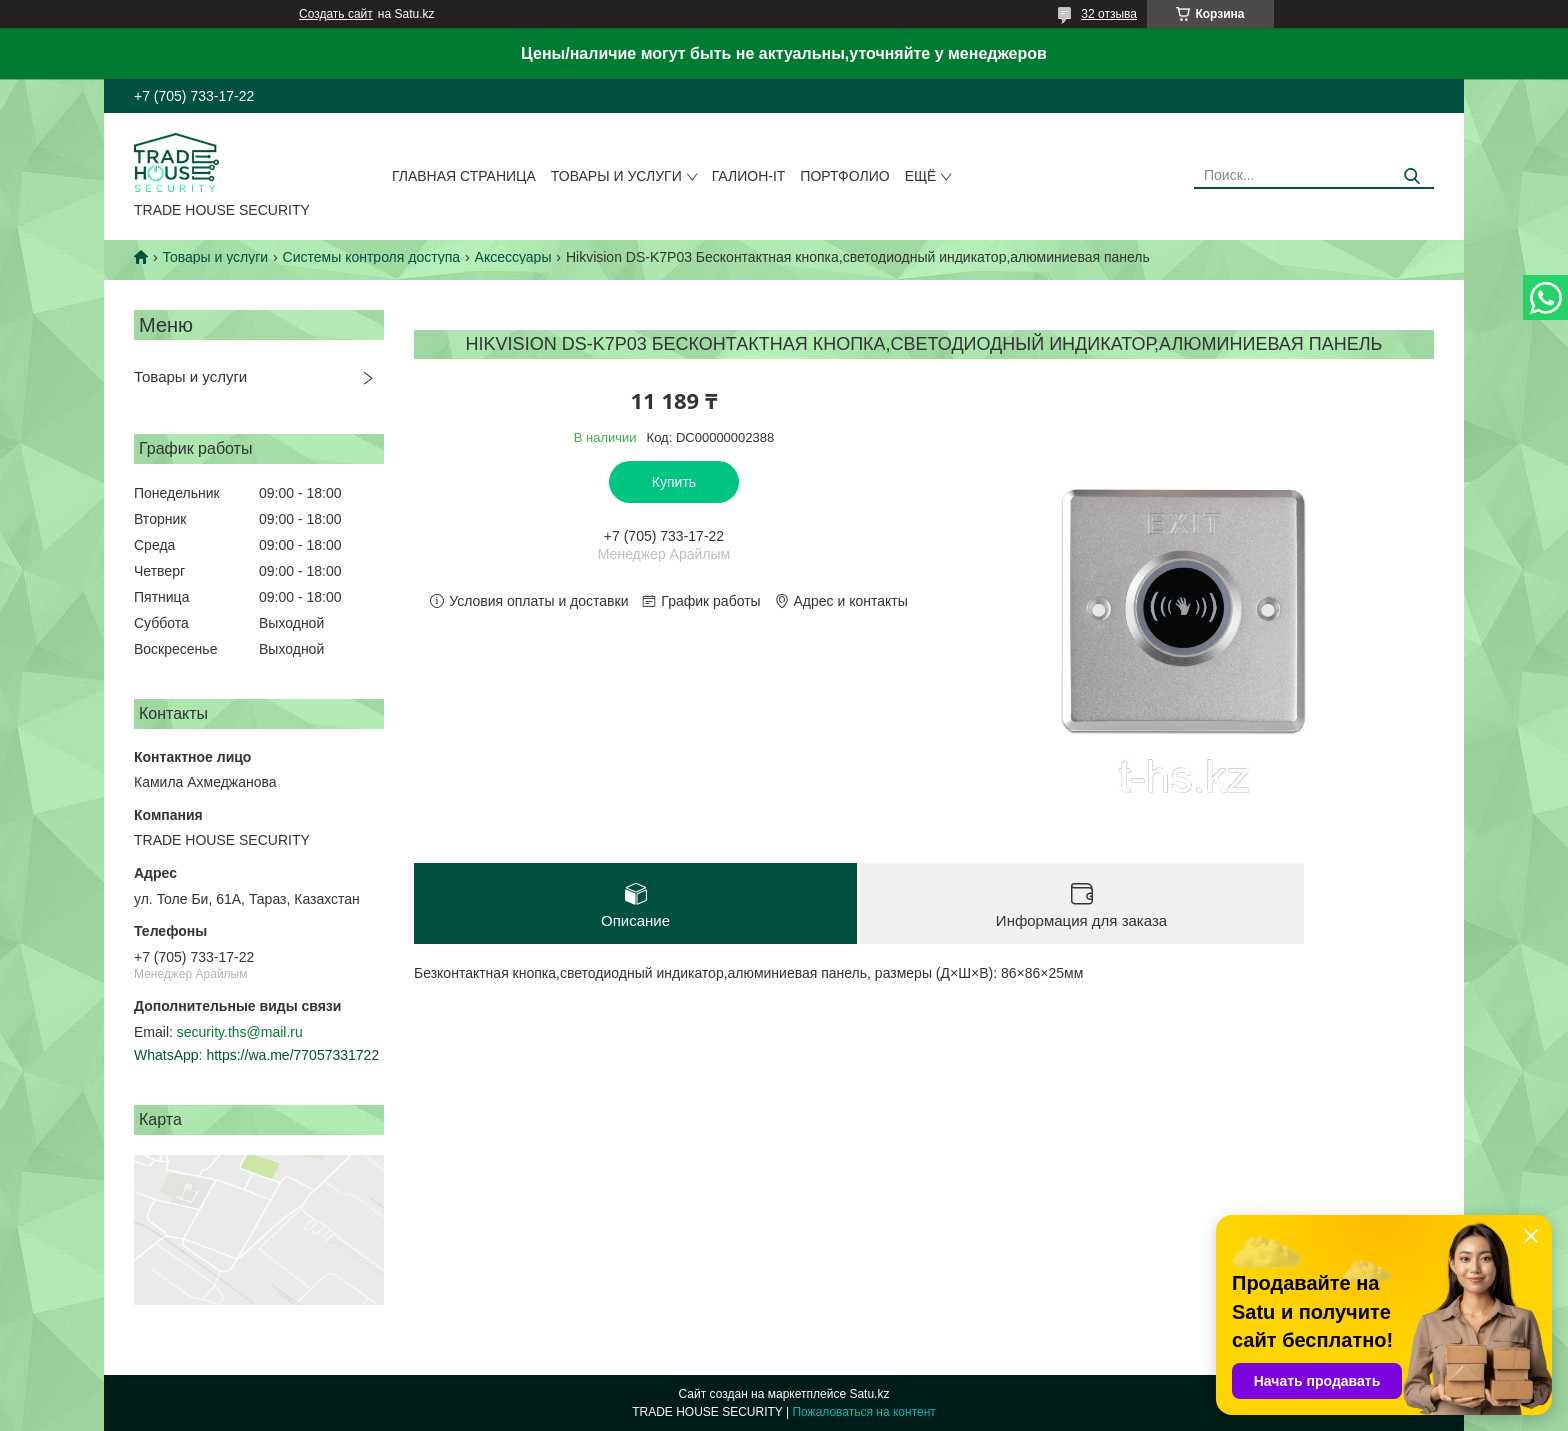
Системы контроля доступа (372, 257)
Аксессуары (513, 257)
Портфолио (844, 176)
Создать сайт (336, 14)
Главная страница (464, 176)
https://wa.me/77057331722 (292, 1055)
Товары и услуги (616, 176)
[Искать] (1411, 176)
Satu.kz (869, 1394)
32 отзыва (1109, 14)
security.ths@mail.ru (240, 1032)
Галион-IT (749, 176)
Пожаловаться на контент (863, 1412)
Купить (674, 482)
